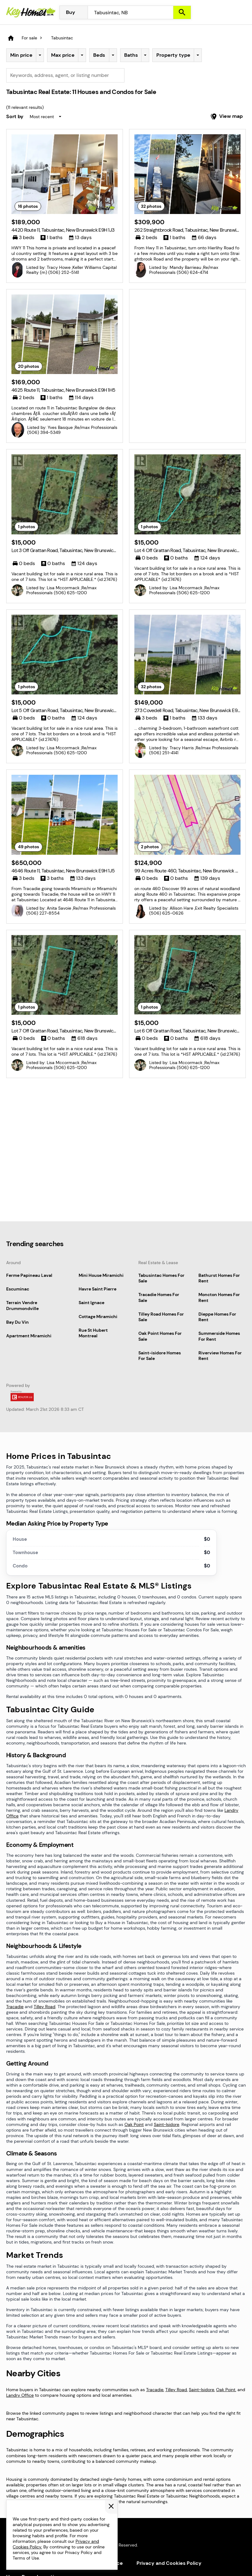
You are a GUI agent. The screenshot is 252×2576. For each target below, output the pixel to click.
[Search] (182, 12)
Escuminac (17, 1289)
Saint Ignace (91, 1302)
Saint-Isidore (166, 2124)
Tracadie (15, 2006)
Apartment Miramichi (28, 1336)
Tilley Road (44, 2006)
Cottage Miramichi (98, 1316)
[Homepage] (31, 12)
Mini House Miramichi (101, 1275)
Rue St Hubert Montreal (93, 1333)
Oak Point (134, 2124)
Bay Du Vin (17, 1322)
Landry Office (20, 2395)
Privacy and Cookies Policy (169, 2563)
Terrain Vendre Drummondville (22, 1305)
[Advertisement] (187, 337)
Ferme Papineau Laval (29, 1275)
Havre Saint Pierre (97, 1289)
